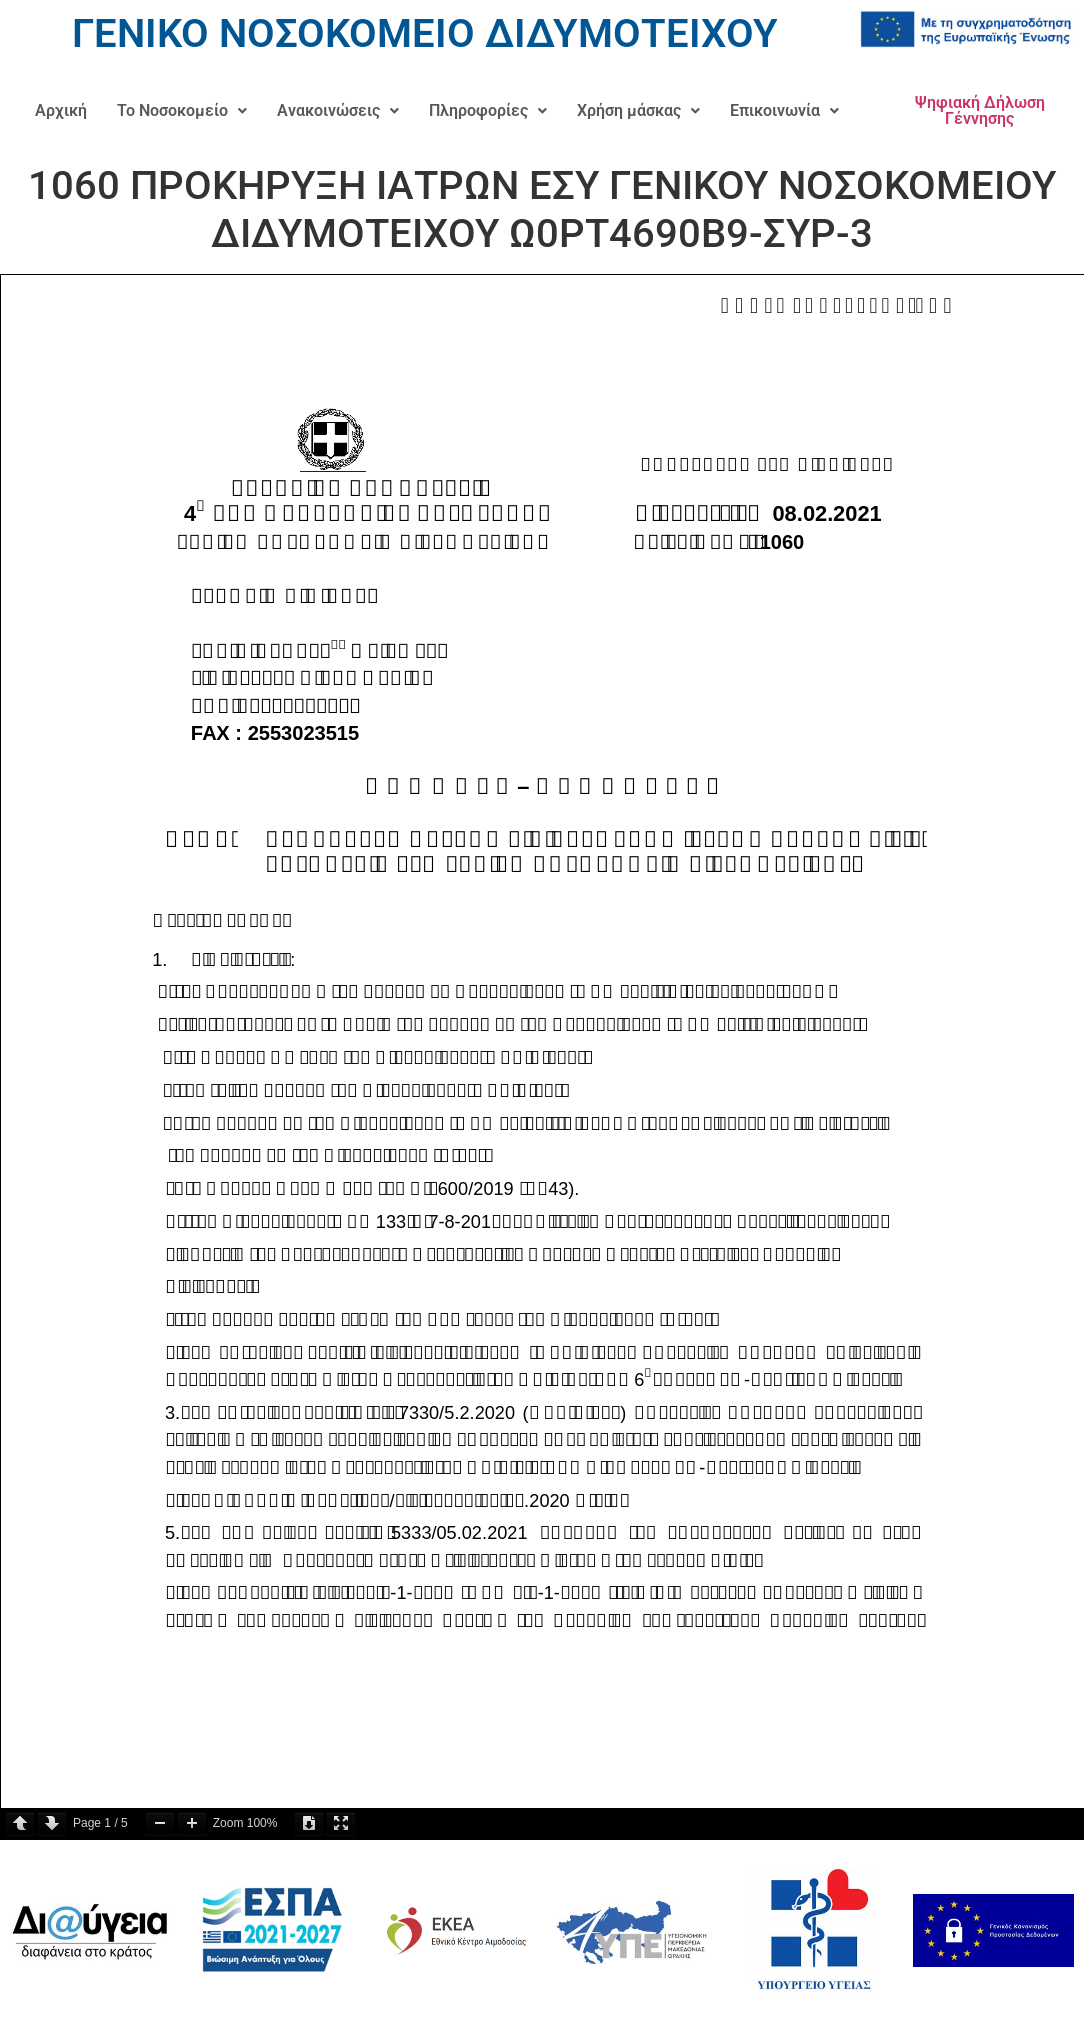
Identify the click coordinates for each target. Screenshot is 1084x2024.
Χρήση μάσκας (638, 110)
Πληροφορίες (488, 110)
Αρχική (61, 110)
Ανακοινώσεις (338, 110)
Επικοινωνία (784, 110)
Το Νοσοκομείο (182, 110)
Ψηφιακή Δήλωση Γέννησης (980, 110)
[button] (182, 111)
